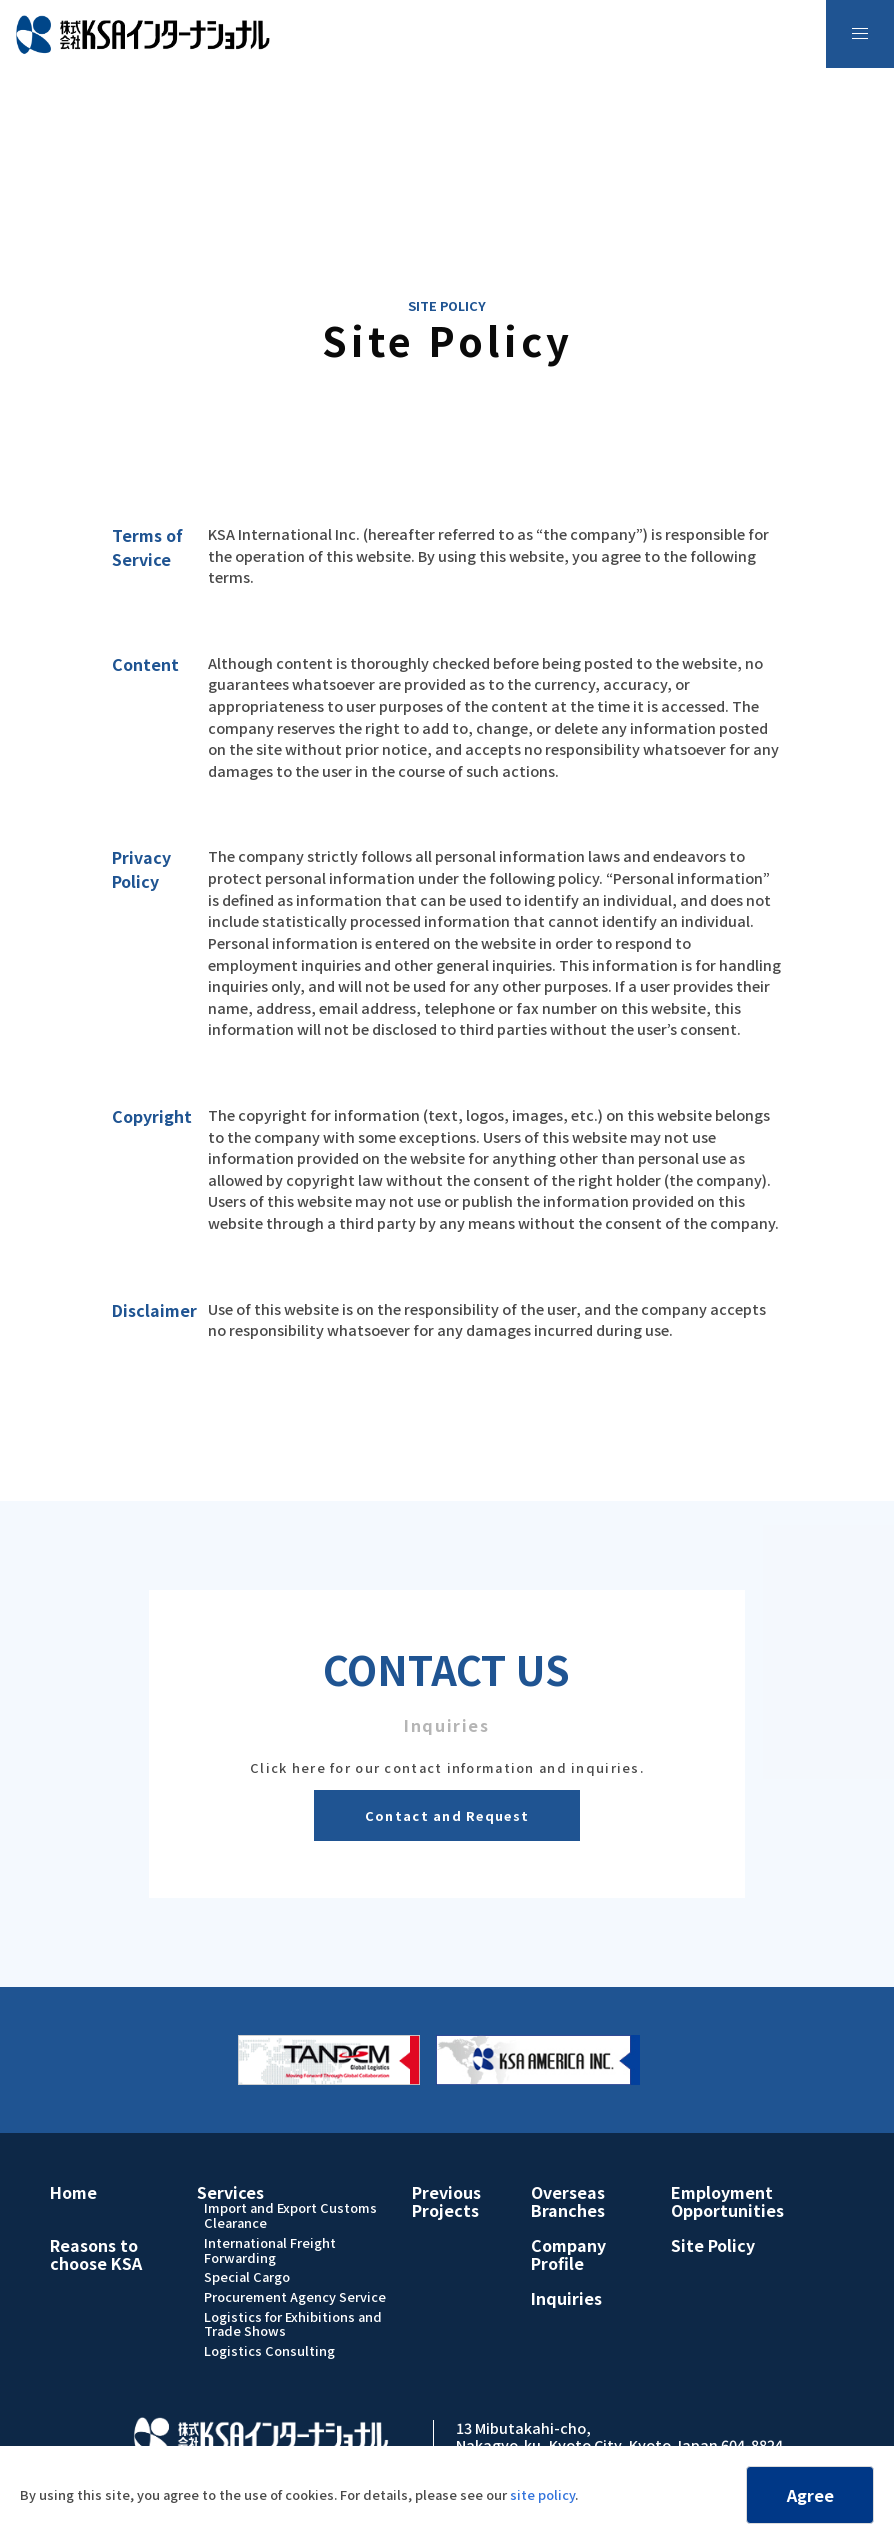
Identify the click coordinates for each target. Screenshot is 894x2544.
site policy (542, 2494)
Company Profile (568, 2254)
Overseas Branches (568, 2201)
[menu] (860, 34)
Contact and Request (447, 1815)
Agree (810, 2495)
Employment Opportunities (727, 2201)
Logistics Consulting (269, 2350)
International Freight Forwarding (270, 2250)
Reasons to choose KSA (96, 2254)
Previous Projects (446, 2201)
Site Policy (713, 2245)
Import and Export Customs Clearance (290, 2215)
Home (73, 2192)
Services (230, 2192)
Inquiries (566, 2298)
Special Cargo (247, 2276)
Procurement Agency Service (295, 2296)
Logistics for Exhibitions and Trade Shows (293, 2324)
